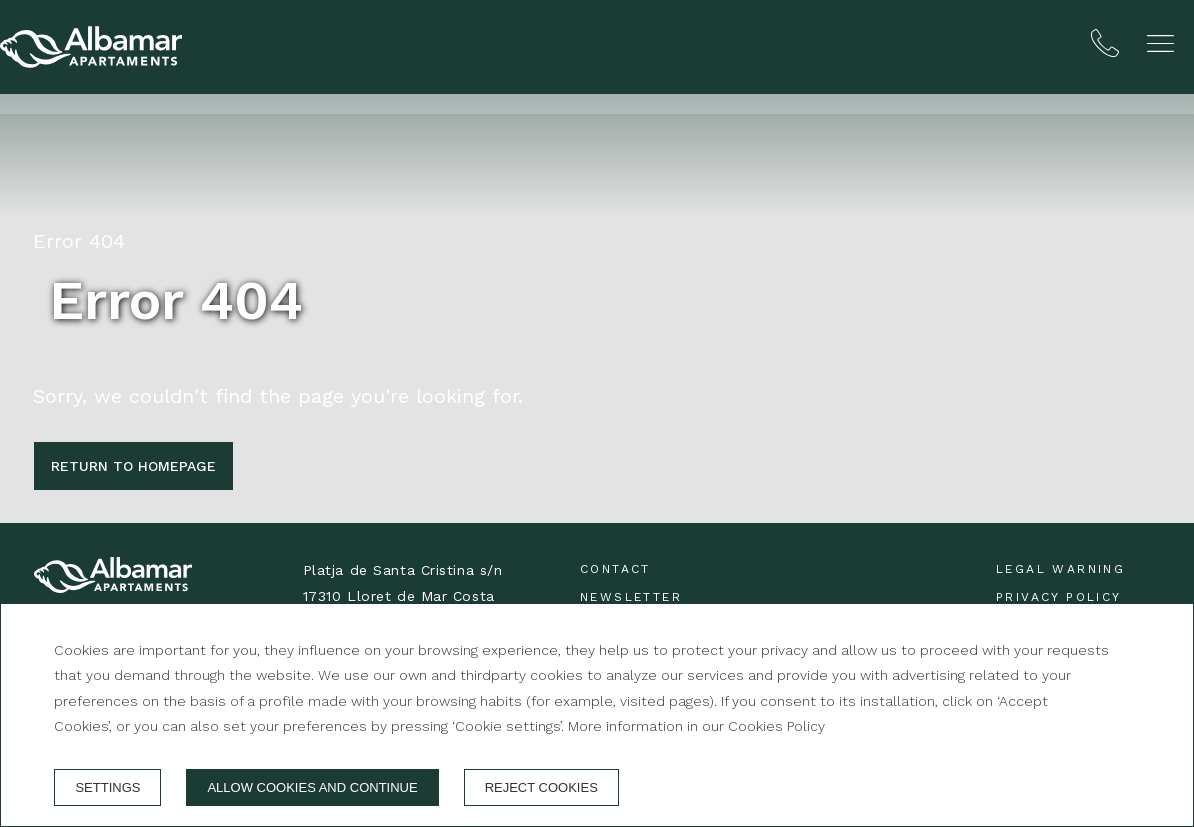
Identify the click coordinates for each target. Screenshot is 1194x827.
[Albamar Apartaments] (91, 47)
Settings (107, 787)
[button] (1160, 43)
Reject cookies (541, 787)
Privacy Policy (1059, 597)
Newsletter (631, 597)
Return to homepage (133, 466)
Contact (615, 569)
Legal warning (1060, 569)
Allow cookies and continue (312, 787)
